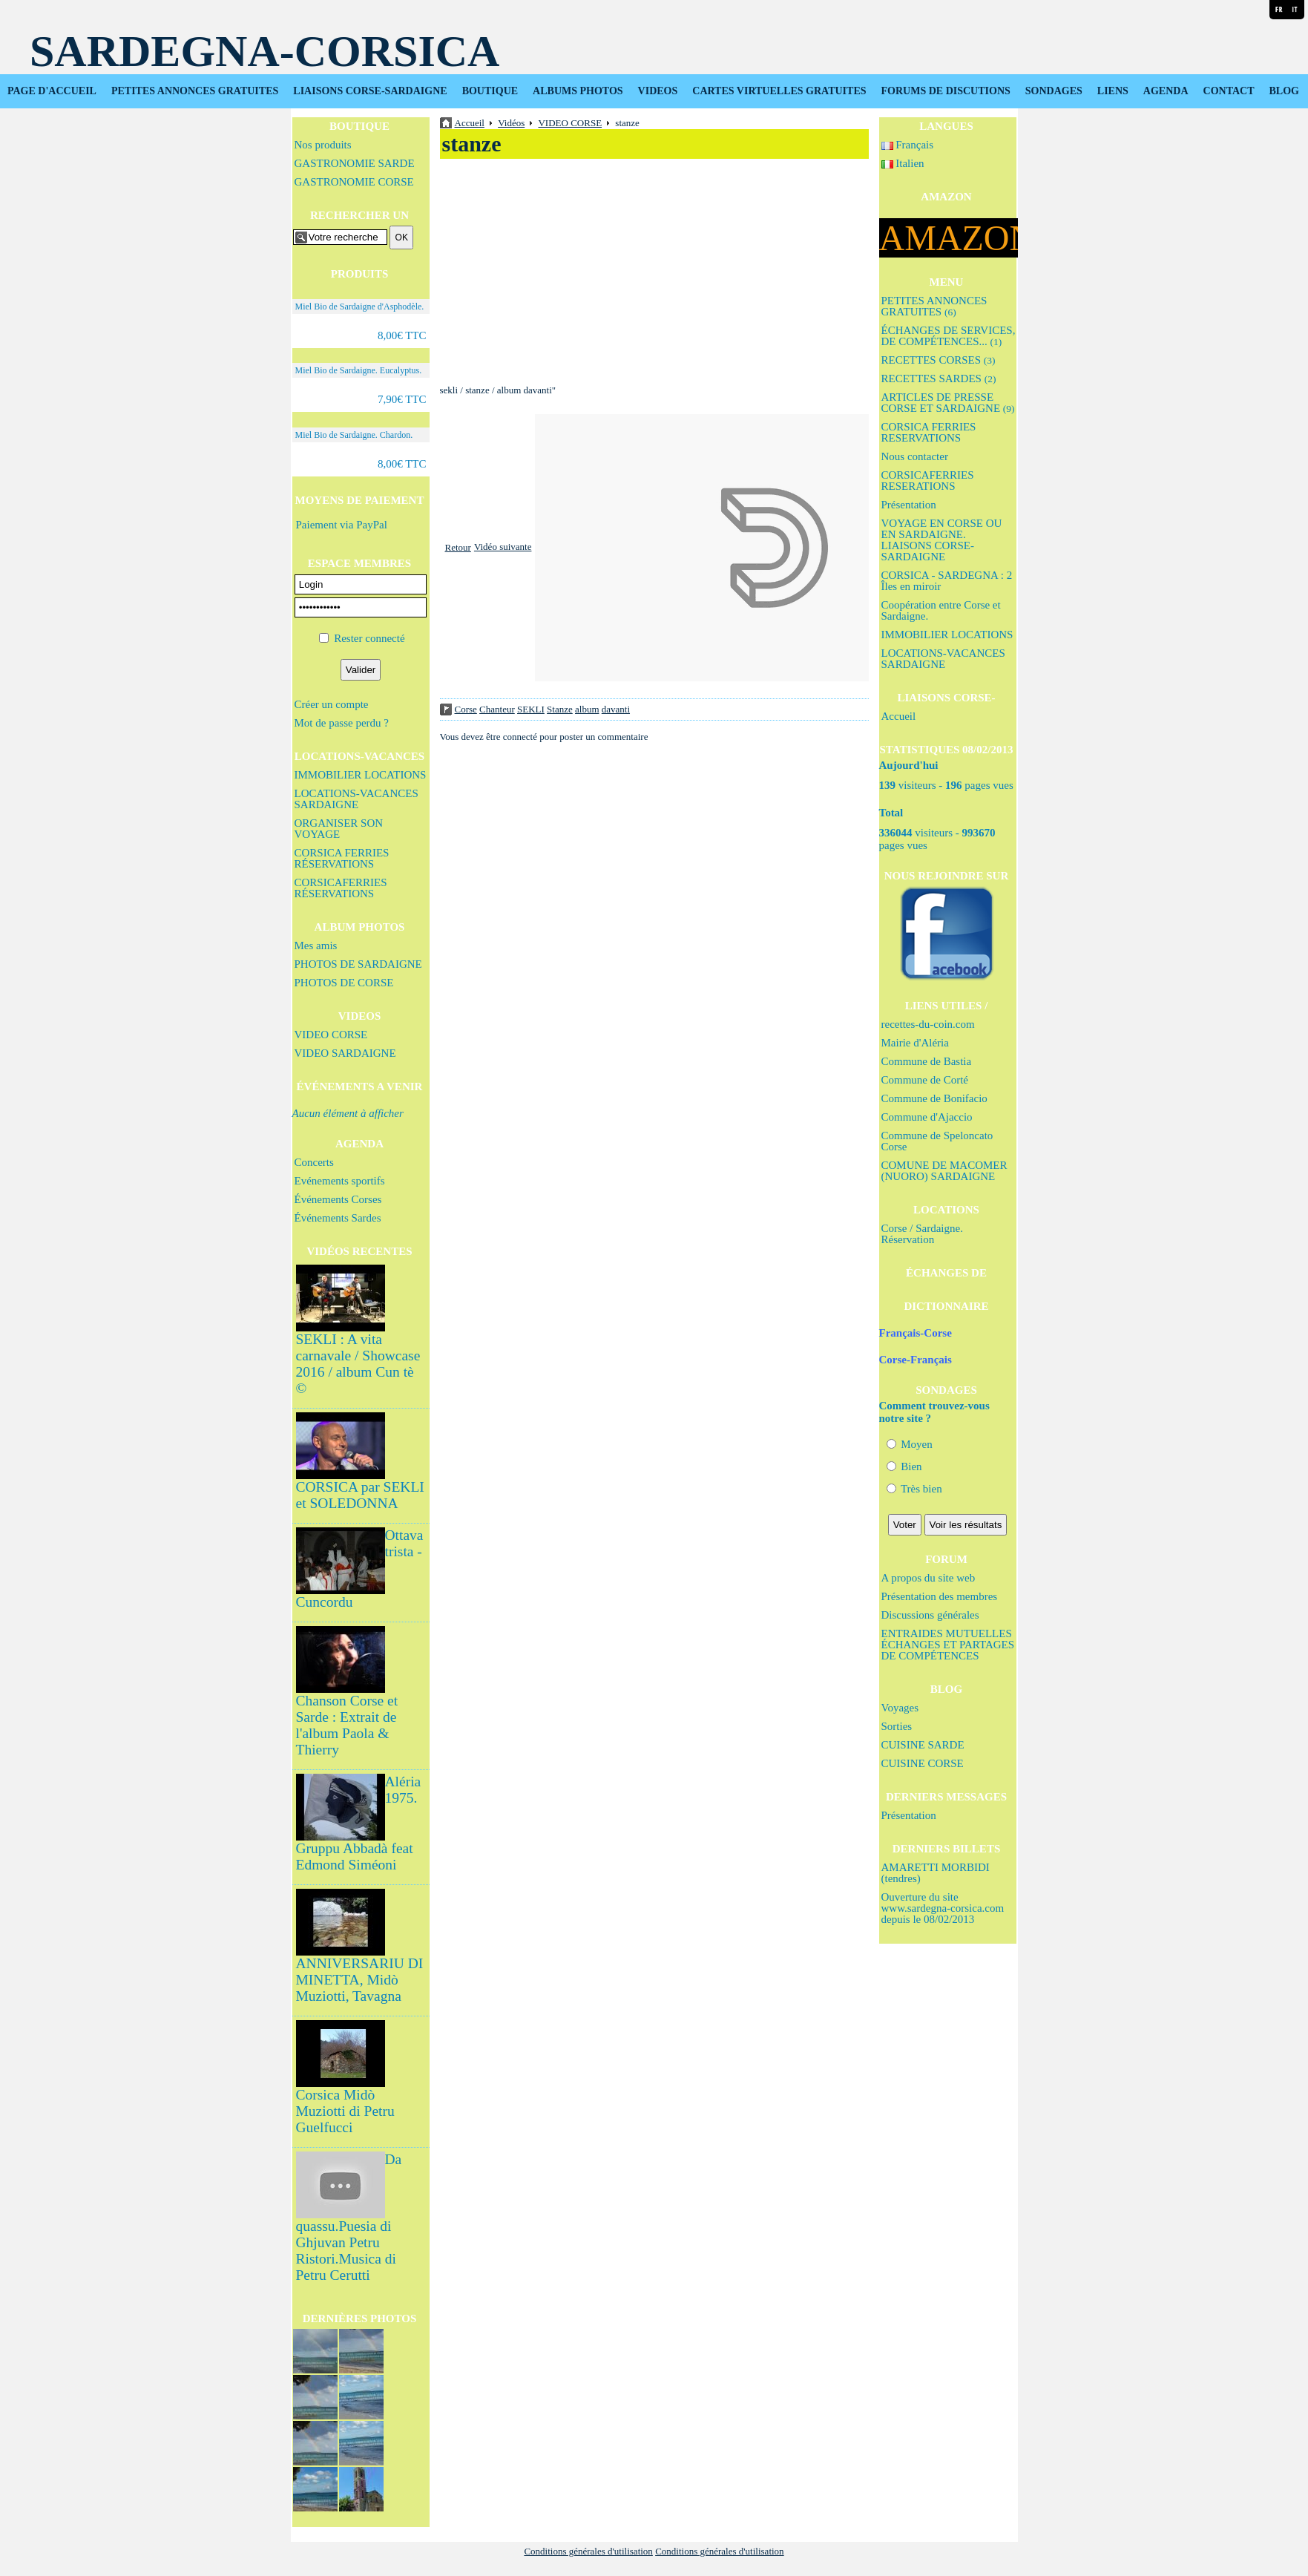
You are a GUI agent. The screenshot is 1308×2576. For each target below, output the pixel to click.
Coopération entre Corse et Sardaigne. (941, 610)
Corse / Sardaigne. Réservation (922, 1233)
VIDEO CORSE (331, 1034)
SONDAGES (1053, 90)
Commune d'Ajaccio (927, 1117)
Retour (458, 547)
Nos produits (323, 145)
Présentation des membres (939, 1596)
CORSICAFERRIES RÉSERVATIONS (341, 887)
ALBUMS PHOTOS (578, 90)
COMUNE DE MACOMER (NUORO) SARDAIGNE (944, 1170)
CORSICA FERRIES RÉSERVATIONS (342, 858)
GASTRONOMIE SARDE (355, 163)
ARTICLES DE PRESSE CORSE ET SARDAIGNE (948, 402)
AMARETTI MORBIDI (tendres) (935, 1872)
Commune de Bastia (926, 1061)
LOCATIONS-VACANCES (359, 756)
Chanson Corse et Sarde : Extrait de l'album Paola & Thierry (347, 1725)
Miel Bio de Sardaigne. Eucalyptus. (358, 370)
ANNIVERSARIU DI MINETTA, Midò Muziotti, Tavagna (360, 1980)
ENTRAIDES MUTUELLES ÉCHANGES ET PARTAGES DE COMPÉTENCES (948, 1645)
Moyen (910, 1444)
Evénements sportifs (340, 1181)
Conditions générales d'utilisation (588, 2551)
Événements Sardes (338, 1218)
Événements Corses (338, 1199)
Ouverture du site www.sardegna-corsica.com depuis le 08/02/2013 (943, 1908)
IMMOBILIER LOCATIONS (361, 775)
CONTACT (1229, 90)
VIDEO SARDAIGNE (345, 1053)
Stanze (560, 709)
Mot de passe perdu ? (342, 723)
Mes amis (316, 945)
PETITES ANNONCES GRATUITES (194, 90)
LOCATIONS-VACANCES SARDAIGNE (356, 798)
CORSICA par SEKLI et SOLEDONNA (360, 1495)
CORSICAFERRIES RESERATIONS (927, 480)
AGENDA (1166, 90)
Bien (904, 1466)
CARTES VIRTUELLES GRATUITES (779, 90)
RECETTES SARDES (938, 378)
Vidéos (511, 122)
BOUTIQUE (490, 90)
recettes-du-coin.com (928, 1024)
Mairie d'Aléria (915, 1043)
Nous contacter (914, 456)
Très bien (914, 1489)
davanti (616, 709)
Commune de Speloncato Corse (937, 1141)
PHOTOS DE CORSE (344, 983)
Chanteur (497, 709)
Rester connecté (369, 638)
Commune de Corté (924, 1080)
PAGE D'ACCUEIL (51, 90)
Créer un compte (332, 704)
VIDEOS (658, 90)
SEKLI (531, 709)
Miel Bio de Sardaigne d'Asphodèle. (359, 306)
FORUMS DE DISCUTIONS (945, 90)
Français (907, 145)
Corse (466, 709)
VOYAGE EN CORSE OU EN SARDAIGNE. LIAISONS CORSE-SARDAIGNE (941, 540)
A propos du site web (928, 1578)
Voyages (900, 1708)
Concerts (314, 1162)
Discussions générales (930, 1615)
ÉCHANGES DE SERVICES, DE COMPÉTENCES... (948, 335)
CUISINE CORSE (922, 1763)
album (587, 709)
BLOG (1283, 90)
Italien (902, 163)
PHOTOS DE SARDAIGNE (358, 964)
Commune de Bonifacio (934, 1098)
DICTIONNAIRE (946, 1306)
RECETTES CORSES (938, 360)
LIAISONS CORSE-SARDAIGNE (370, 90)
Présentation (908, 505)
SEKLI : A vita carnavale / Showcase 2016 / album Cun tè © (358, 1363)
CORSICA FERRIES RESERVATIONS (928, 432)
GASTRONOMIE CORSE (354, 182)
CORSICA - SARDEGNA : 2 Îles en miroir (947, 580)
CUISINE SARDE (922, 1745)
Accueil (898, 716)
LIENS (1112, 90)
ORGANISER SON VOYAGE (339, 828)
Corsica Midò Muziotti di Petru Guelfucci (345, 2111)
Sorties (897, 1726)
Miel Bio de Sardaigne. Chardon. (354, 434)
